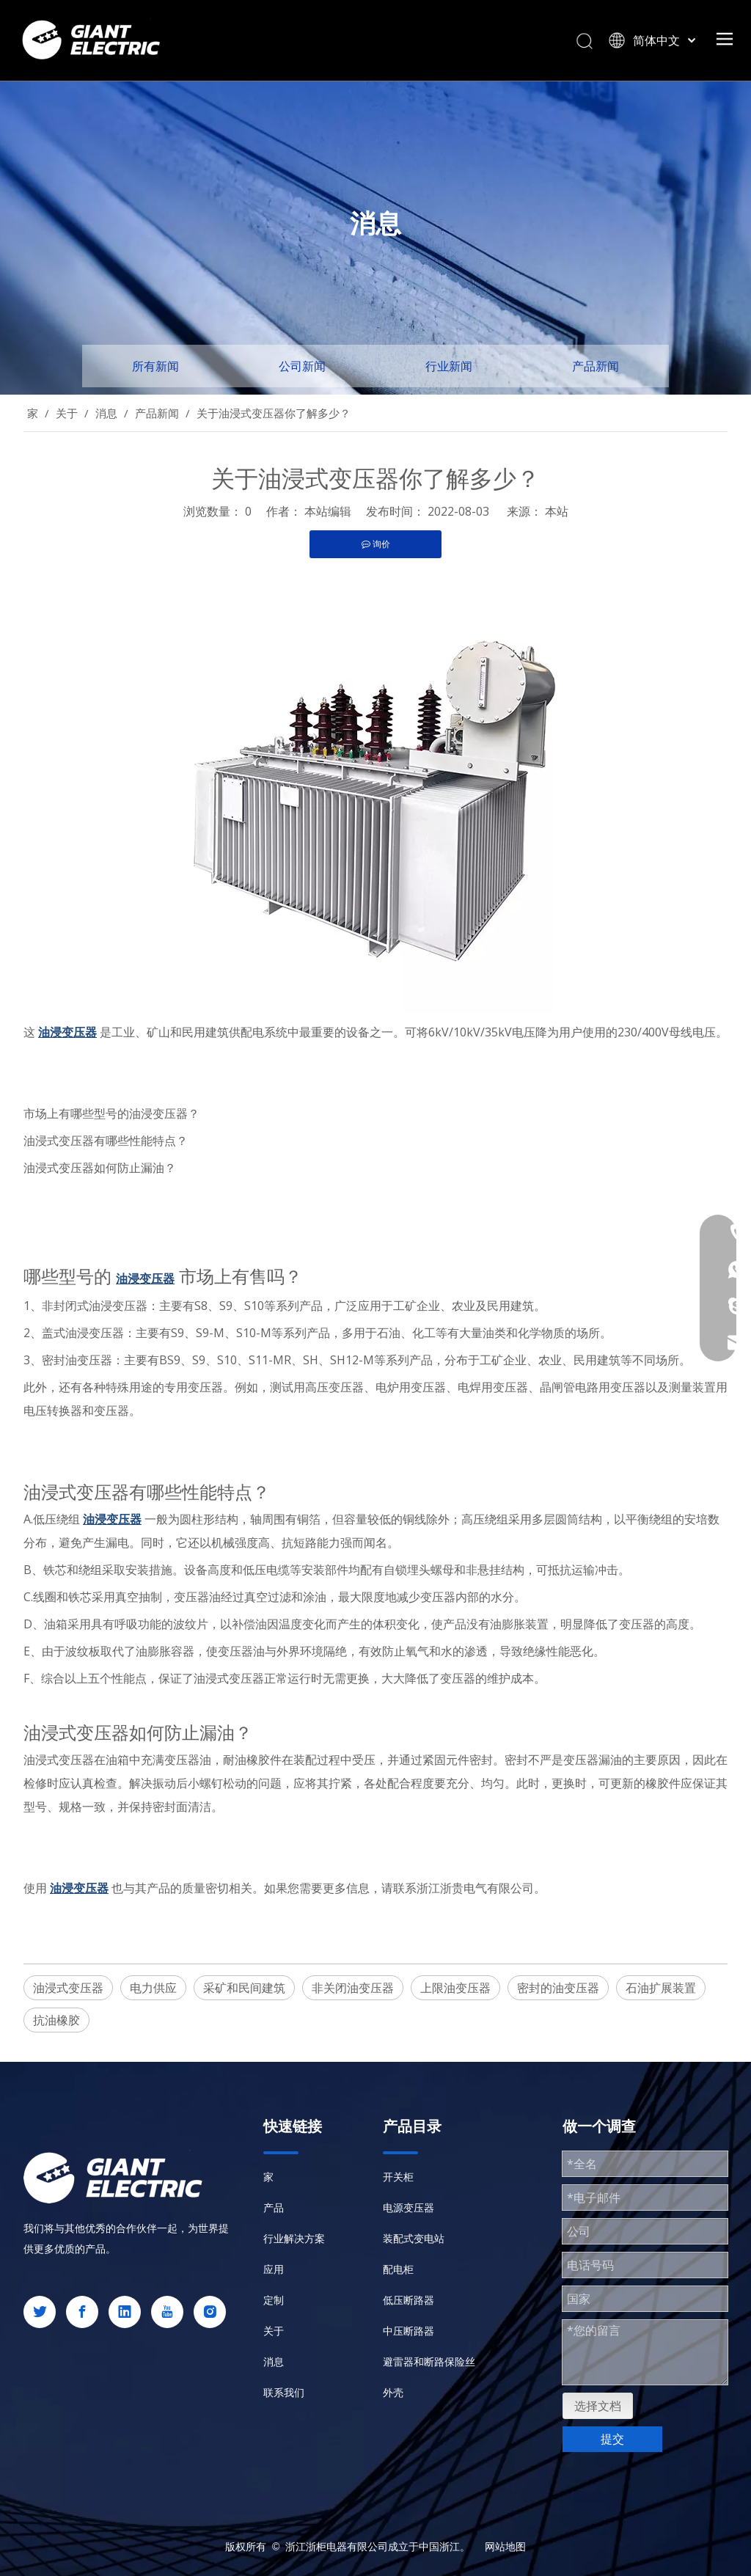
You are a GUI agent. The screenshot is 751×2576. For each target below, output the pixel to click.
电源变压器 (408, 2207)
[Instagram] (210, 2312)
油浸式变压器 (68, 1988)
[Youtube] (167, 2312)
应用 (273, 2269)
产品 (273, 2207)
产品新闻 (595, 366)
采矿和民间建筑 (244, 1988)
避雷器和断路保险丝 (429, 2361)
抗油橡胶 (56, 2020)
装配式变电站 (413, 2238)
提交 (612, 2439)
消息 (273, 2361)
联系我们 (283, 2392)
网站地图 (505, 2546)
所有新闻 (155, 366)
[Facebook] (82, 2312)
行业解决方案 (294, 2238)
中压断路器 (408, 2331)
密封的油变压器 (558, 1988)
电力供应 (153, 1988)
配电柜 (398, 2269)
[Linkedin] (125, 2312)
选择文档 (597, 2406)
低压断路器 (408, 2300)
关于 (273, 2331)
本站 (556, 511)
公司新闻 (302, 366)
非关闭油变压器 (353, 1988)
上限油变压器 (455, 1988)
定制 (273, 2300)
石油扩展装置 (661, 1988)
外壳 (393, 2392)
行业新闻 (448, 366)
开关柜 (398, 2177)
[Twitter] (39, 2312)
